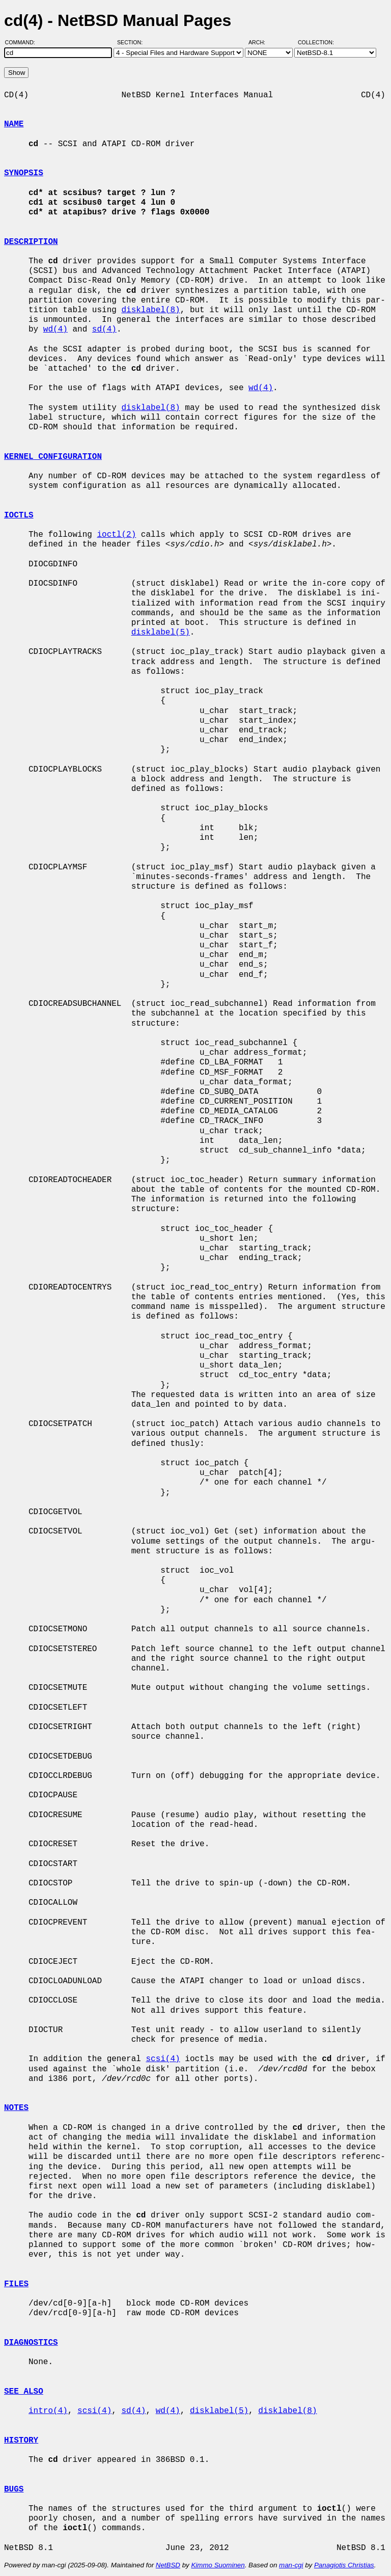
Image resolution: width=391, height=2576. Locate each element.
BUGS (13, 2489)
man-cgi (291, 2565)
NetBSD (168, 2565)
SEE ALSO (23, 2391)
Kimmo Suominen (217, 2565)
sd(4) (104, 329)
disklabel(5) (160, 632)
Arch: (261, 42)
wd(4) (55, 329)
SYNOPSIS (23, 173)
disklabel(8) (150, 310)
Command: (23, 42)
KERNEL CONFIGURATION (53, 456)
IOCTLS (19, 515)
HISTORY (21, 2440)
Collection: (316, 42)
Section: (132, 42)
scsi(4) (163, 2059)
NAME (13, 124)
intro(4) (48, 2411)
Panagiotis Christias (344, 2565)
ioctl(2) (116, 534)
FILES (16, 2284)
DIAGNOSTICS (31, 2342)
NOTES (16, 2108)
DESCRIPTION (31, 242)
